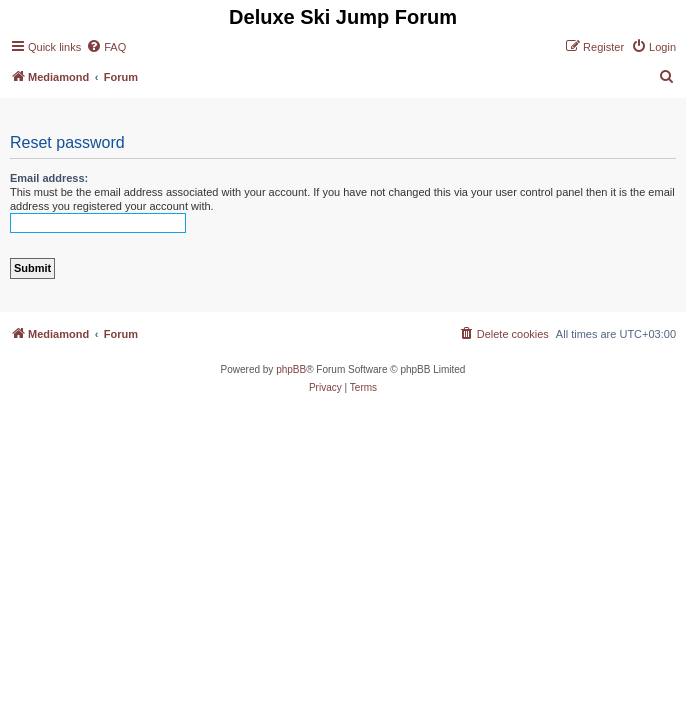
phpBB (291, 369)
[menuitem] (106, 47)
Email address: (49, 178)
